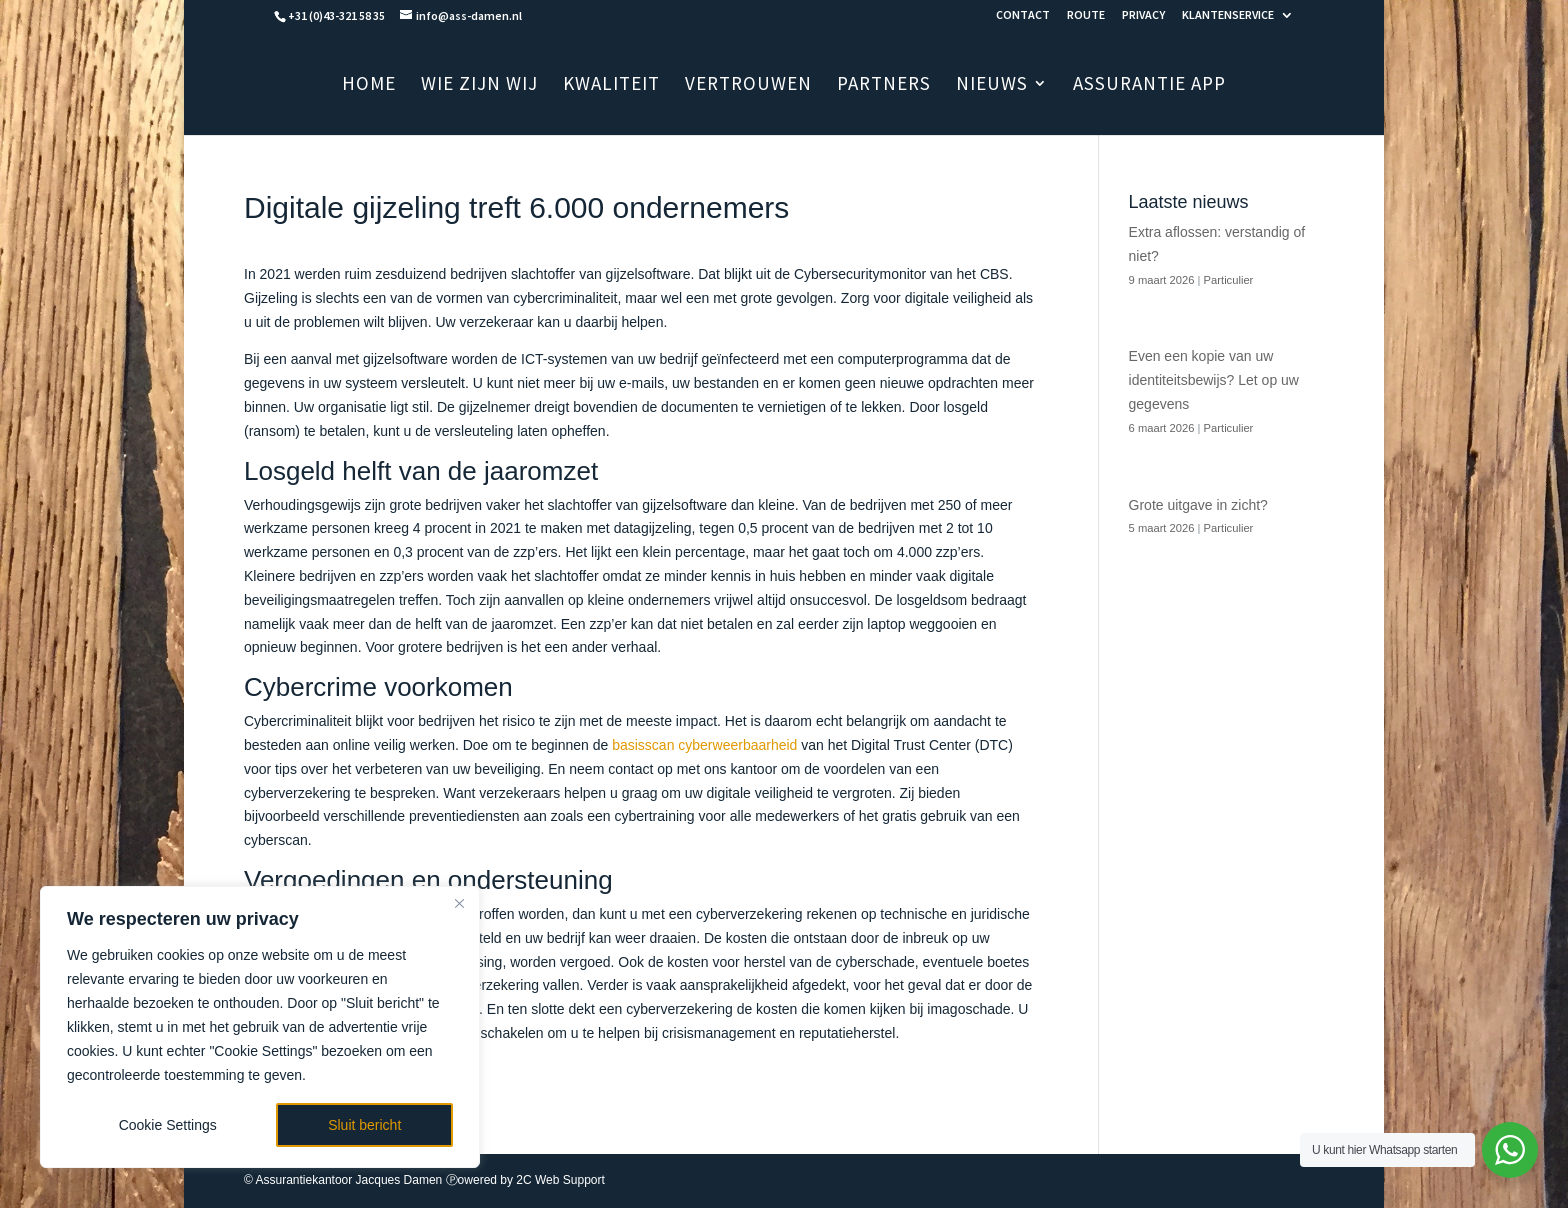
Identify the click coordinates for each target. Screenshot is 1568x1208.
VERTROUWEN (748, 85)
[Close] (459, 903)
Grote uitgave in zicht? (1198, 505)
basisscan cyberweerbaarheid (704, 745)
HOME (369, 85)
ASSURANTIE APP (1149, 85)
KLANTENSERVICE (1228, 15)
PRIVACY (1143, 15)
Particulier (1229, 280)
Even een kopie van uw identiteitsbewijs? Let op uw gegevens (1214, 380)
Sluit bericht (364, 1125)
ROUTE (1086, 15)
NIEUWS (992, 85)
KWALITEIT (611, 85)
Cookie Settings (168, 1125)
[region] (260, 1027)
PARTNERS (884, 85)
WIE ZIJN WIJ (479, 85)
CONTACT (1023, 15)
